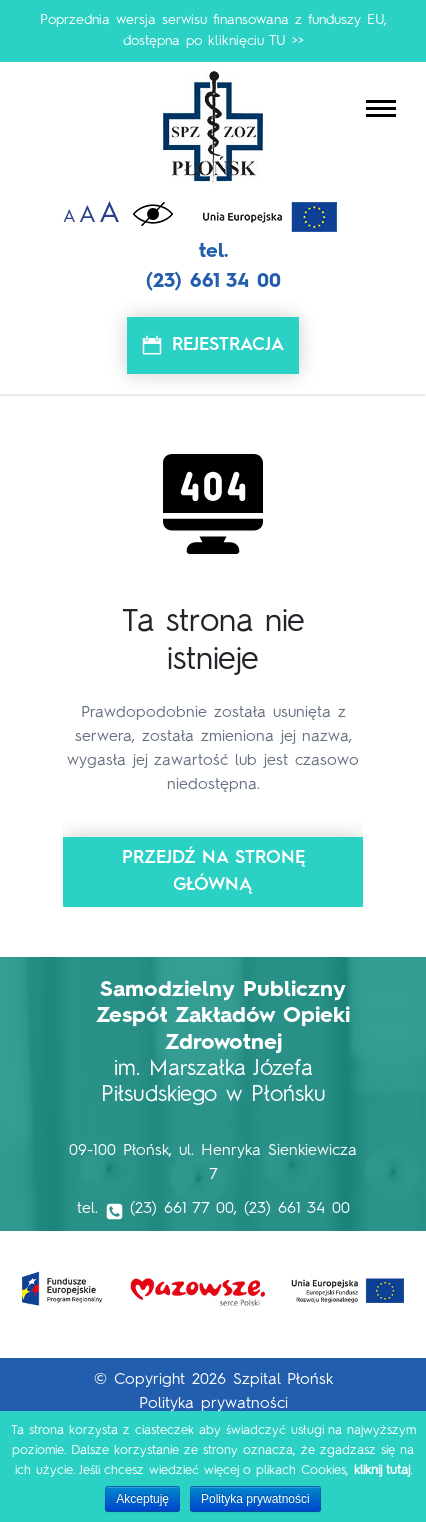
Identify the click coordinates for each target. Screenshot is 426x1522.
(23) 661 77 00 (182, 1209)
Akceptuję (142, 1499)
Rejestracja (228, 345)
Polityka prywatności (213, 1404)
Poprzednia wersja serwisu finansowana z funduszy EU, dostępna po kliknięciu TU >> (213, 30)
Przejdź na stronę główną (213, 871)
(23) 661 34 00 (213, 282)
